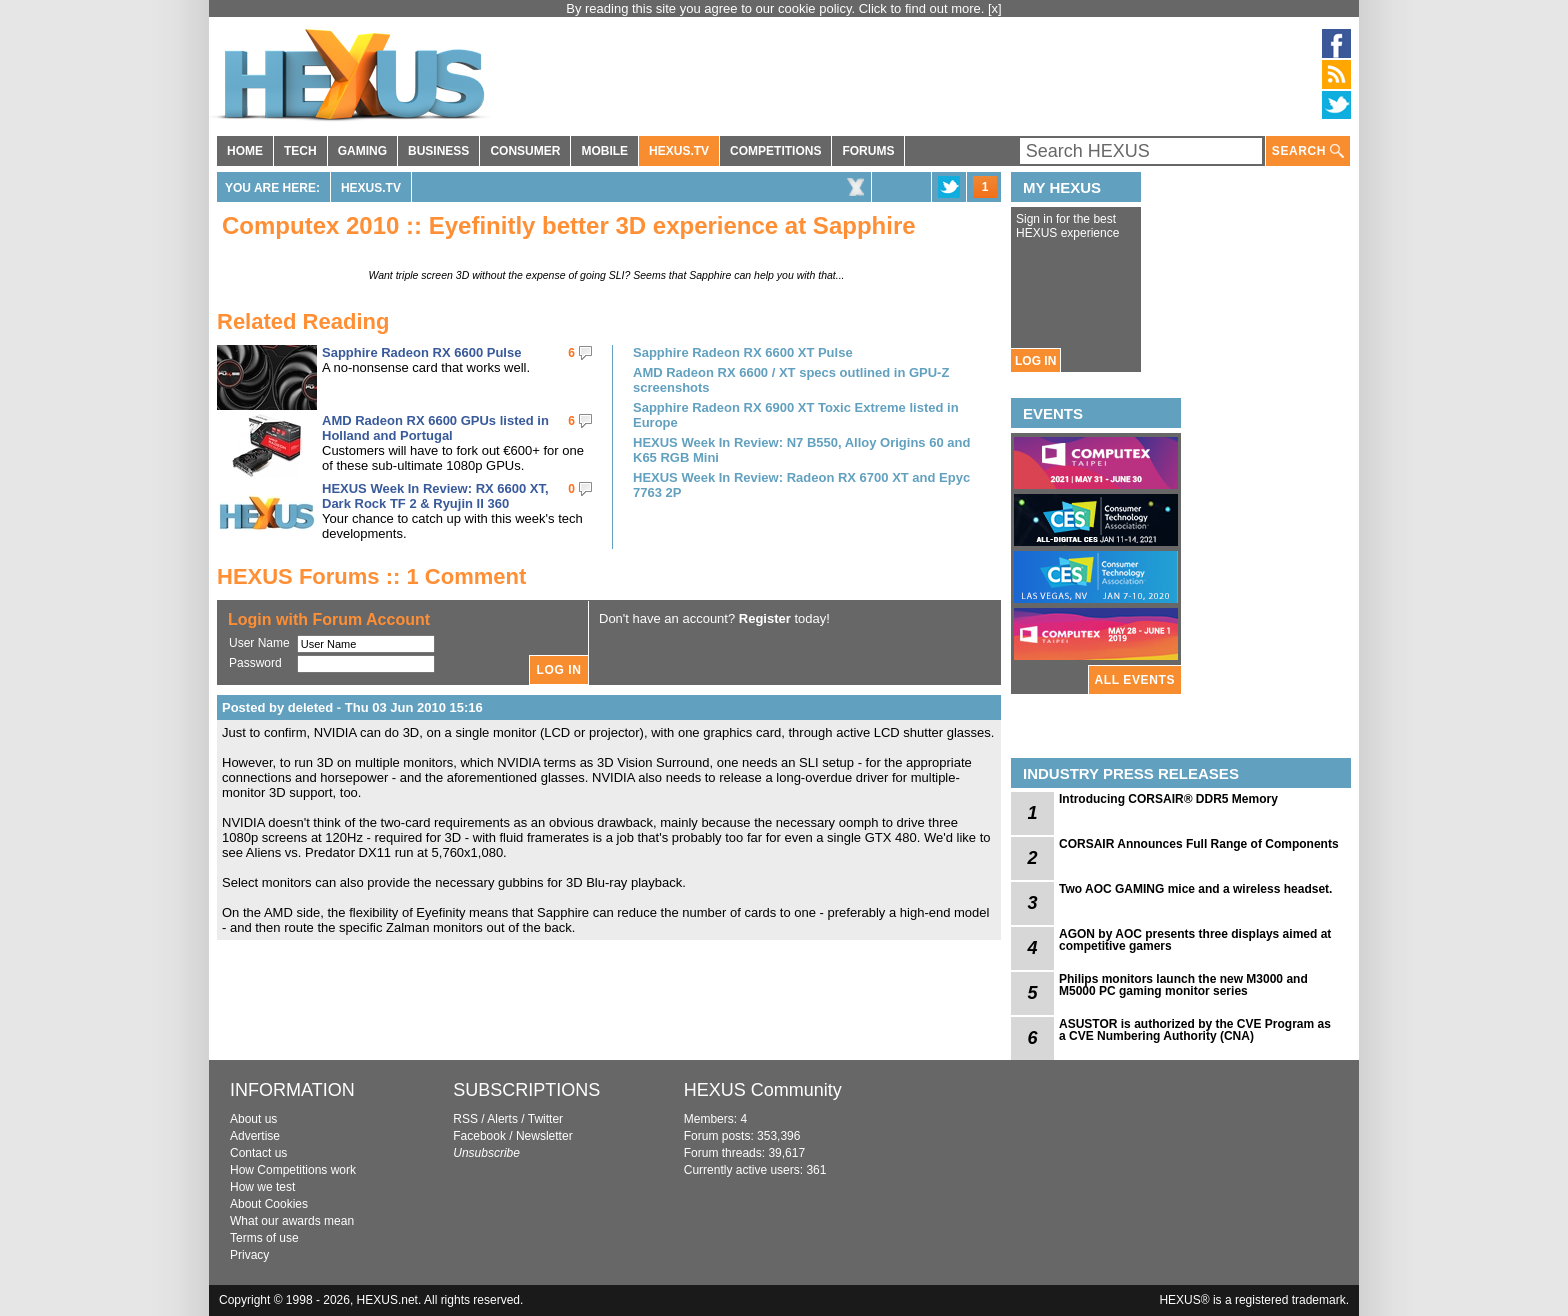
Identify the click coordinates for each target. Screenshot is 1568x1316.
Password (255, 663)
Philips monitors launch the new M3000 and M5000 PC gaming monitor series (1183, 985)
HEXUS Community (763, 1090)
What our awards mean (292, 1221)
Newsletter (544, 1136)
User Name (259, 643)
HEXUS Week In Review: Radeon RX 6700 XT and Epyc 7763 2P (801, 485)
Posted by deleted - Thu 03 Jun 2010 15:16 (352, 707)
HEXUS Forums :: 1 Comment (371, 576)
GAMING (362, 151)
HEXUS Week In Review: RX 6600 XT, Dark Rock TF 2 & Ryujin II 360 (435, 496)
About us (253, 1119)
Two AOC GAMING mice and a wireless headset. (1195, 889)
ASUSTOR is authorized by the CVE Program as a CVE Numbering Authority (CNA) (1195, 1030)
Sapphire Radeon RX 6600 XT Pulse (743, 352)
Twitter (545, 1119)
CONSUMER (525, 151)
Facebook (479, 1136)
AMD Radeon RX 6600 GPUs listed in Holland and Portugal (435, 428)
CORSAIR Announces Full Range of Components (1199, 844)
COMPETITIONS (775, 151)
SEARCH (1308, 151)
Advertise (255, 1136)
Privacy (249, 1255)
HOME (245, 151)
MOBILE (604, 151)
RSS (465, 1119)
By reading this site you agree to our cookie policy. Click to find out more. (777, 8)
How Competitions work (293, 1170)
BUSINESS (438, 151)
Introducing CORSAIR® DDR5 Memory (1168, 799)
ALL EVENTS (1135, 680)
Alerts (502, 1119)
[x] (995, 8)
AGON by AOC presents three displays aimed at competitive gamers (1195, 940)
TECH (300, 151)
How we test (262, 1187)
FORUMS (868, 151)
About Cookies (269, 1204)
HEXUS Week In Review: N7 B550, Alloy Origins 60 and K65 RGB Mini (801, 450)
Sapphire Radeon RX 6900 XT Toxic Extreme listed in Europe (796, 415)
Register (765, 618)
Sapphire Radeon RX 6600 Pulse (421, 352)
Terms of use (264, 1238)
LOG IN (1035, 361)
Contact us (258, 1153)
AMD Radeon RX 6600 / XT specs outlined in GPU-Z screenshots (791, 380)
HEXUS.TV (679, 151)
